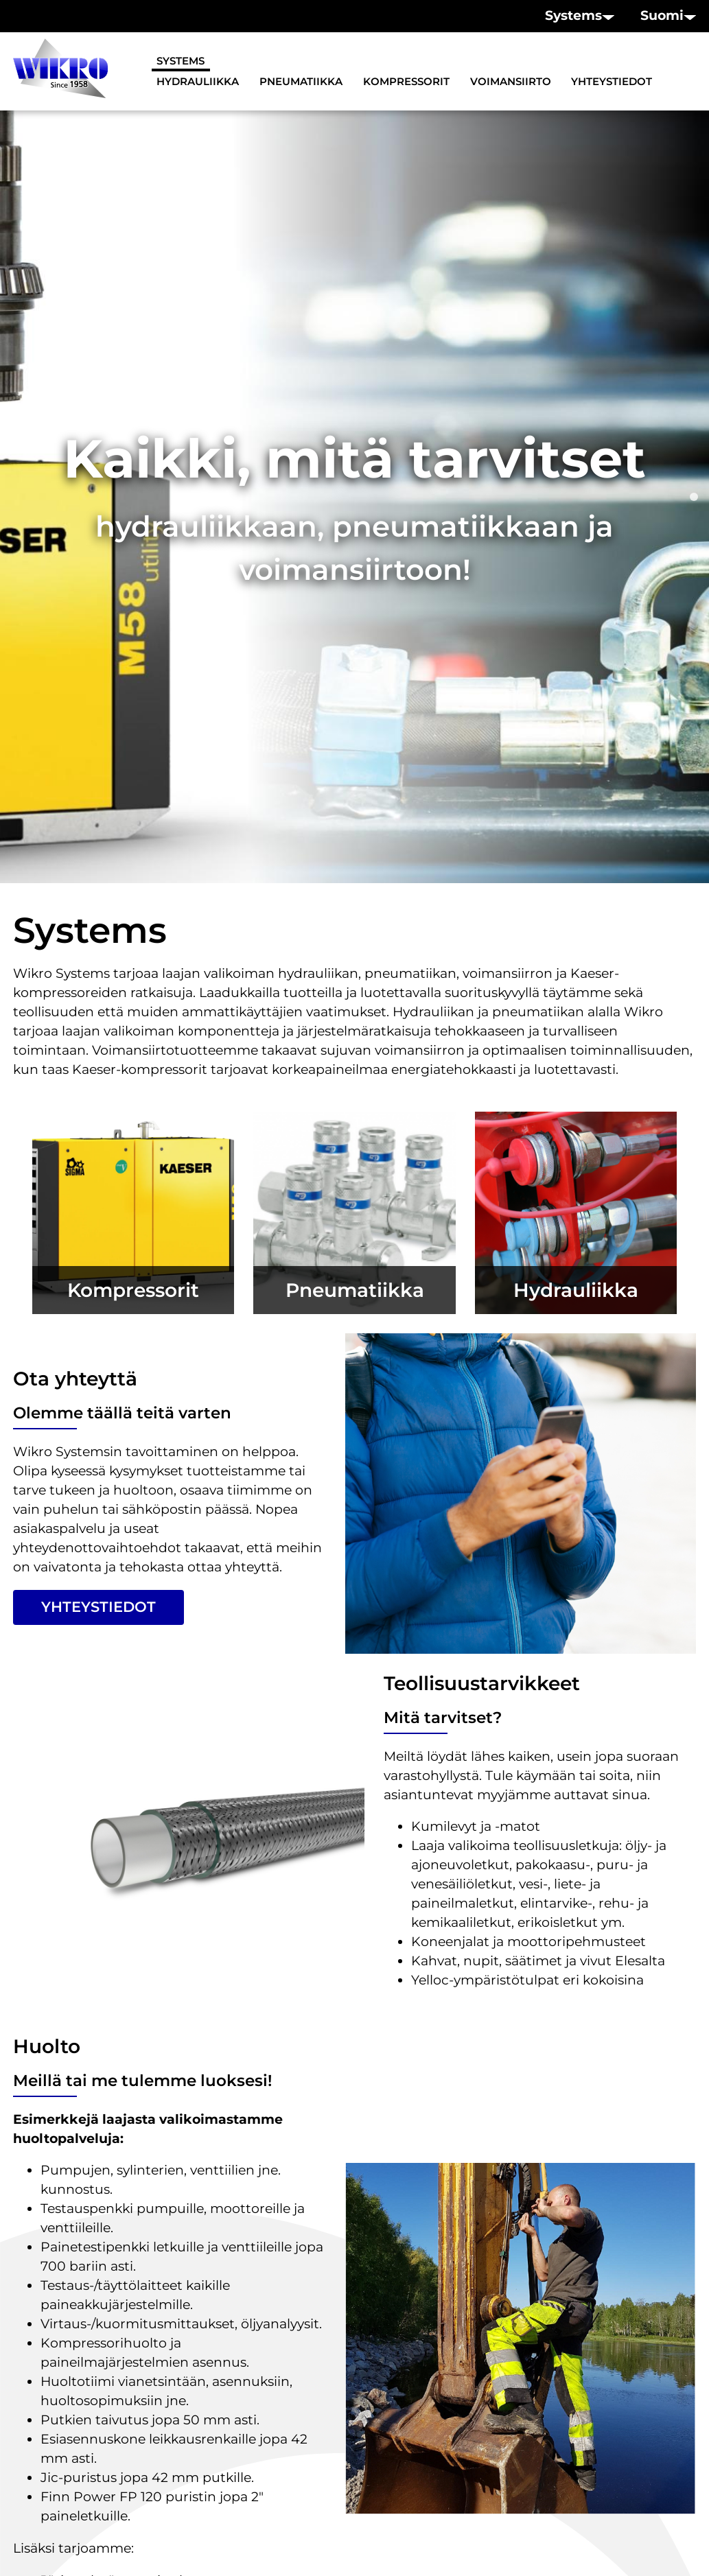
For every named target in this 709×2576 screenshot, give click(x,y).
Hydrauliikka (197, 81)
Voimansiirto (510, 81)
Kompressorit (406, 81)
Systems (180, 61)
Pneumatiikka (300, 81)
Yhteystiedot (611, 81)
